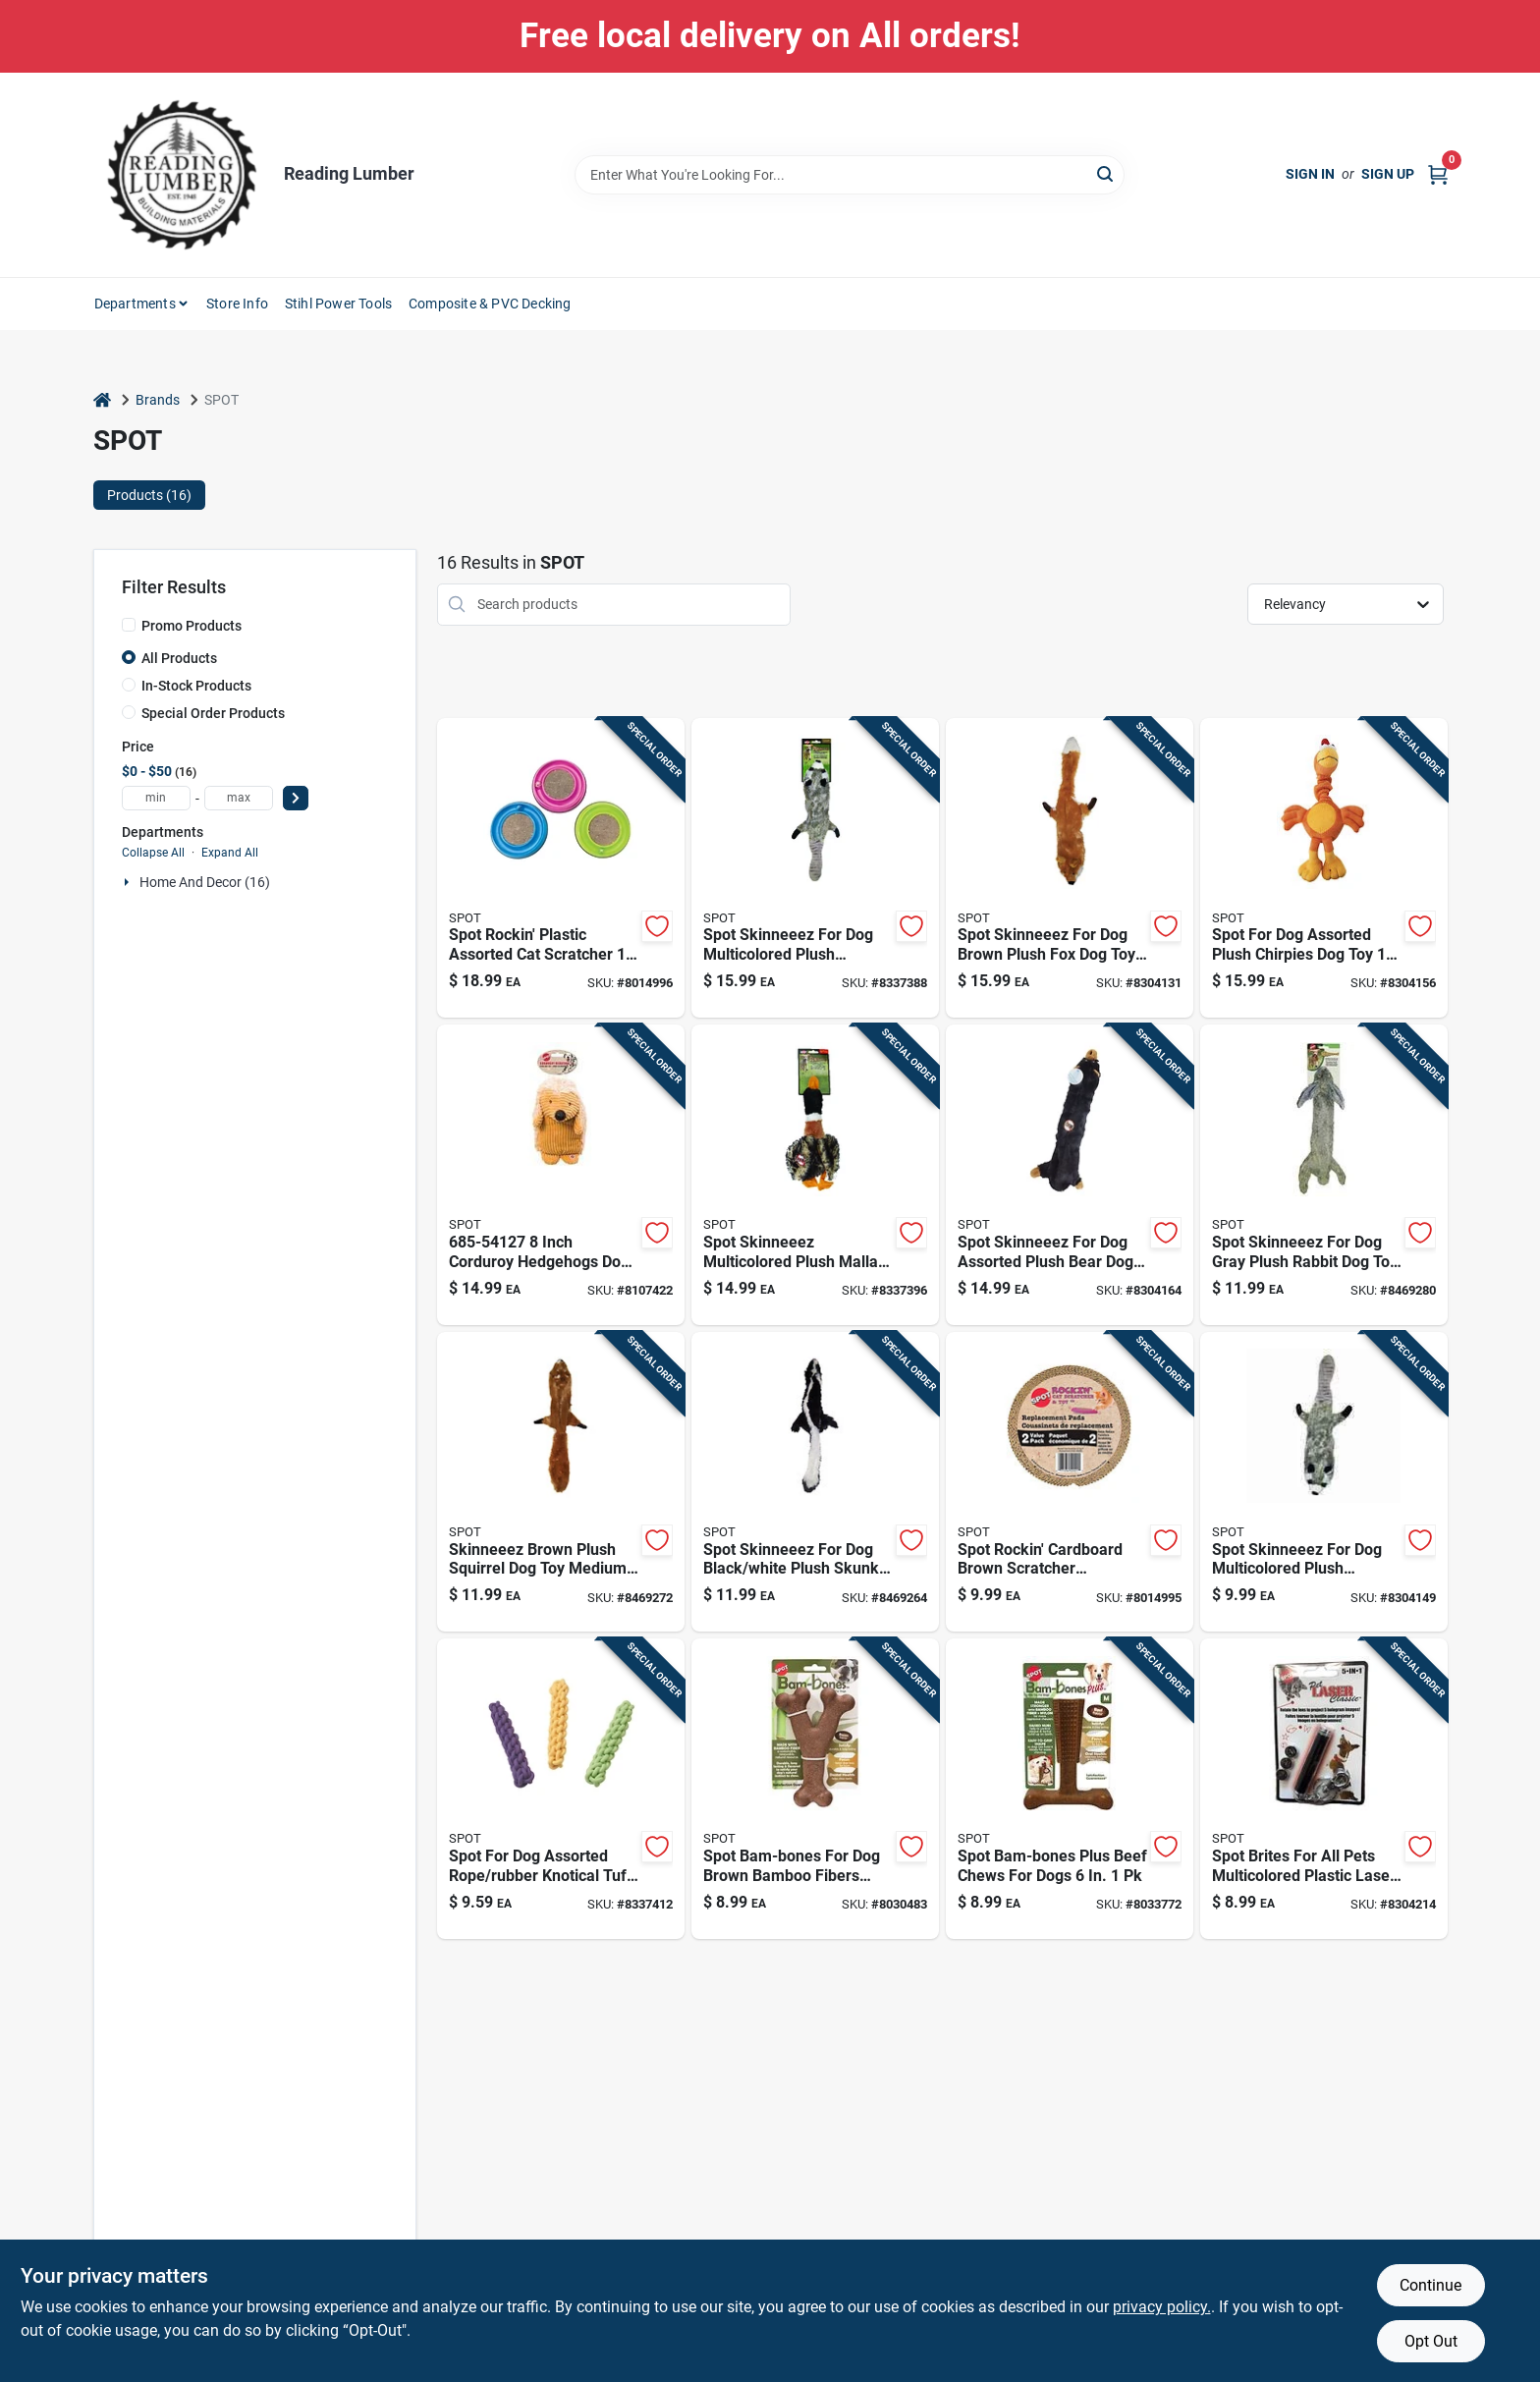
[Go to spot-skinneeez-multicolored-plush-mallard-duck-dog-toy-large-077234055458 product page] (815, 1175)
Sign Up (1387, 174)
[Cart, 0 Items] (1438, 174)
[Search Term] (850, 174)
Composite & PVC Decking (490, 303)
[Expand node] (129, 882)
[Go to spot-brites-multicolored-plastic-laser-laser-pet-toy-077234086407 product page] (1324, 1788)
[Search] (1106, 173)
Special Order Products (213, 713)
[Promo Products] (129, 625)
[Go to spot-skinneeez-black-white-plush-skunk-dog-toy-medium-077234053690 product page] (815, 1482)
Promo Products (191, 626)
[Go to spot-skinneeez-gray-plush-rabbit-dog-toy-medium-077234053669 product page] (1324, 1175)
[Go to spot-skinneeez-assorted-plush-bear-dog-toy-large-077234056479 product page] (1069, 1175)
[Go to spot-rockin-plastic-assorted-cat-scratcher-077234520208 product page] (561, 868)
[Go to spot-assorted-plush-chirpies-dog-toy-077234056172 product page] (1324, 868)
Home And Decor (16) (204, 882)
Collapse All (153, 852)
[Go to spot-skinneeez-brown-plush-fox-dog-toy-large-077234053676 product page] (1069, 868)
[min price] (156, 798)
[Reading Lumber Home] (181, 174)
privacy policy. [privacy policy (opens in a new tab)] (1162, 2307)
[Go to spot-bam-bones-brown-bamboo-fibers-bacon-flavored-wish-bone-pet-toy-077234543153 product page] (815, 1788)
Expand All (229, 852)
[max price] (238, 798)
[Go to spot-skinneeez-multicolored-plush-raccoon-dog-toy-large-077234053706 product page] (815, 868)
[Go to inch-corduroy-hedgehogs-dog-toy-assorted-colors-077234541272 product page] (561, 1175)
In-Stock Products (196, 686)
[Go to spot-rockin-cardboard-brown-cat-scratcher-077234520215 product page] (1069, 1482)
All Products (179, 658)
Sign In (1310, 174)
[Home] (102, 400)
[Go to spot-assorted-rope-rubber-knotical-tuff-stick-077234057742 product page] (561, 1788)
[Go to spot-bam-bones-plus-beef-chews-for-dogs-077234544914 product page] (1069, 1788)
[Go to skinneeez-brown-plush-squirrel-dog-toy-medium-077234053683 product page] (561, 1482)
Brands (158, 400)
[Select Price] (295, 798)
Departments (135, 303)
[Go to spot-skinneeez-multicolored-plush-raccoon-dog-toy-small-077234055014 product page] (1324, 1482)
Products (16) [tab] (149, 495)
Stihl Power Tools (338, 303)
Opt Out (1431, 2341)
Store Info (237, 303)
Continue (1430, 2285)
